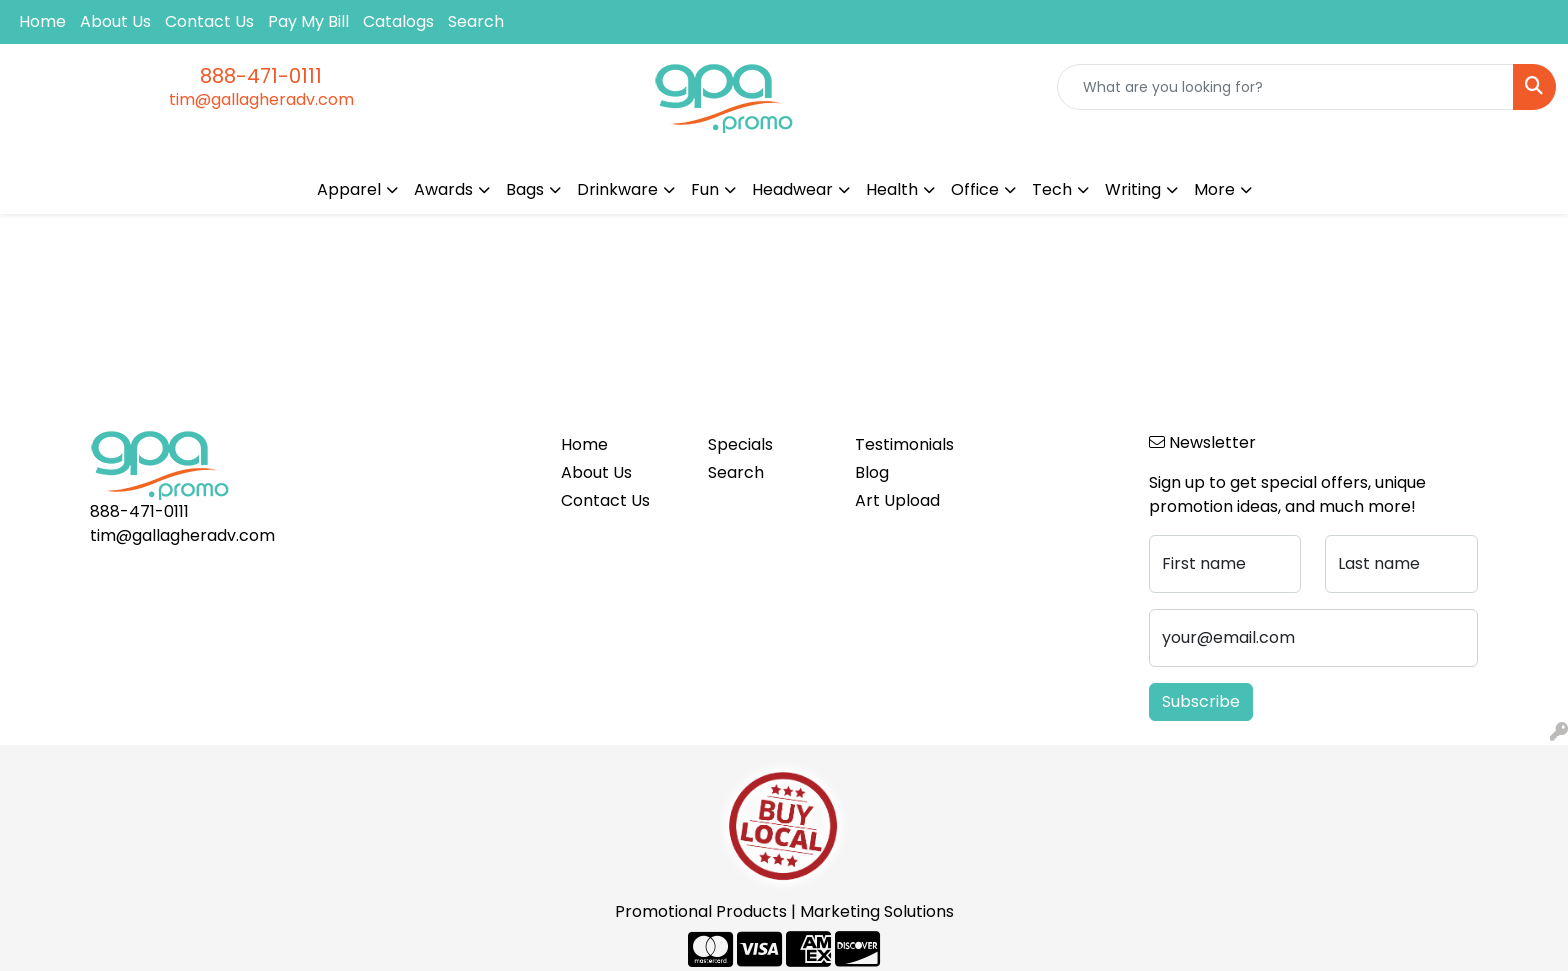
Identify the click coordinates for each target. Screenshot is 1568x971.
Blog (872, 472)
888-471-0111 (261, 76)
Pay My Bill (308, 21)
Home (42, 21)
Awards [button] (443, 189)
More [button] (1214, 189)
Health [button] (892, 189)
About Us (115, 21)
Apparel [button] (349, 189)
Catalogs (398, 21)
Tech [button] (1052, 189)
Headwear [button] (792, 189)
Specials (740, 444)
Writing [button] (1133, 189)
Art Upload (897, 500)
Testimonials (904, 444)
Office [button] (975, 189)
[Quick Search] (1285, 87)
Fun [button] (705, 189)
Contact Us (209, 21)
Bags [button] (525, 189)
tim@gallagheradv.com (261, 99)
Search (476, 21)
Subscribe (1201, 701)
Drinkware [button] (617, 189)
